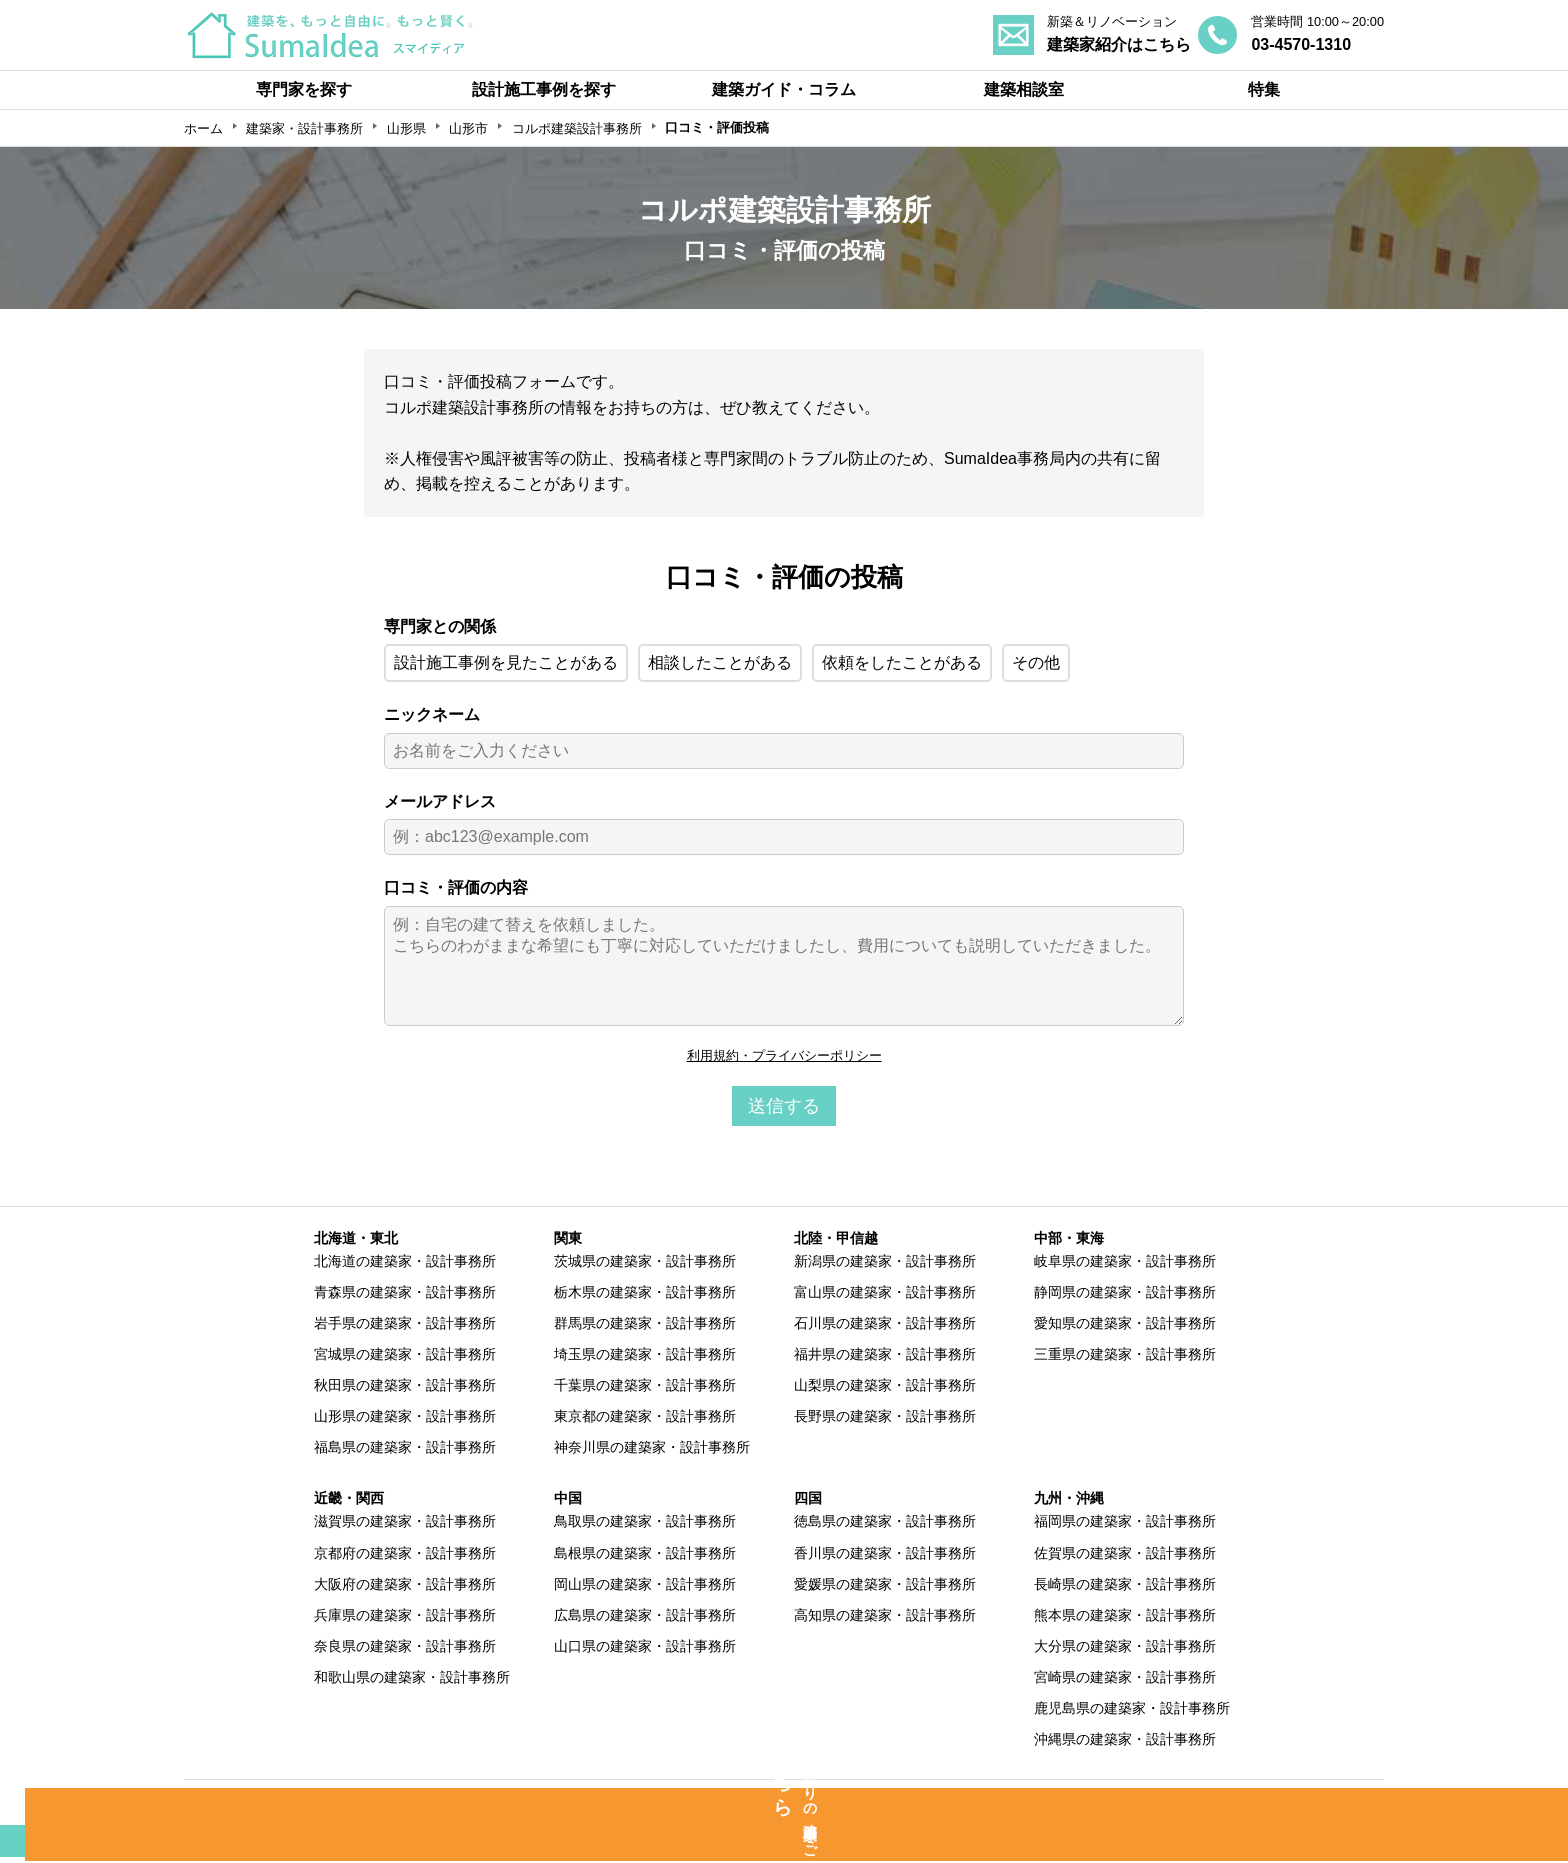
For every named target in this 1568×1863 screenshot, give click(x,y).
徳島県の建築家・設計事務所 (885, 1524)
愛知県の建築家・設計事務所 (1125, 1326)
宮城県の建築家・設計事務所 (405, 1357)
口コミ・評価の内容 (456, 887)
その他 (1036, 662)
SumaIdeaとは (345, 1805)
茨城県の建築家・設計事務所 (645, 1264)
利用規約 (961, 1805)
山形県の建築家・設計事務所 (405, 1419)
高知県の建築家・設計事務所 (885, 1617)
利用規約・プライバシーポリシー (784, 1057)
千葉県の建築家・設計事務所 (645, 1388)
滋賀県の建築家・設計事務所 (405, 1524)
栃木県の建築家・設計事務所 (645, 1295)
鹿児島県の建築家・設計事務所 (1132, 1711)
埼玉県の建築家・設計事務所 (645, 1357)
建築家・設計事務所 (304, 128)
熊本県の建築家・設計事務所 (1125, 1617)
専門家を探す (304, 89)
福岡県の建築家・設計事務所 (1125, 1524)
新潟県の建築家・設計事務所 (885, 1264)
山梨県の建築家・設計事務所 (885, 1388)
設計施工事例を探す (544, 89)
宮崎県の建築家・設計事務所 (1125, 1680)
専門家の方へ (664, 1805)
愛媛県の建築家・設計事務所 (885, 1586)
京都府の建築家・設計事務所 (405, 1555)
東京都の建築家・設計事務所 (645, 1419)
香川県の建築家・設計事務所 (885, 1555)
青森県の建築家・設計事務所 (405, 1295)
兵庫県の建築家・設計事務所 (405, 1617)
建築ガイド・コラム (784, 89)
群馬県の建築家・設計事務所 (645, 1326)
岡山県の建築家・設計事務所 (645, 1586)
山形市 (468, 128)
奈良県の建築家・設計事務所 (405, 1649)
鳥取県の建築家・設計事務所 (645, 1524)
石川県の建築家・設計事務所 (885, 1326)
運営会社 (1243, 1805)
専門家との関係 (440, 626)
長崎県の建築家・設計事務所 (1125, 1586)
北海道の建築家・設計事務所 (405, 1264)
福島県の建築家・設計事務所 (405, 1450)
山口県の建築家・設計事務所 (645, 1649)
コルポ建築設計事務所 (577, 128)
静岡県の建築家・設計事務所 (1125, 1295)
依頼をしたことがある (902, 662)
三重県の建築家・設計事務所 (1125, 1357)
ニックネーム (432, 714)
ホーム (203, 128)
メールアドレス (440, 801)
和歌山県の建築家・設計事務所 (412, 1680)
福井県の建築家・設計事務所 (885, 1357)
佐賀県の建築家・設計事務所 (1125, 1555)
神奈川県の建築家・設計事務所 (652, 1450)
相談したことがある (720, 662)
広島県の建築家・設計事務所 (645, 1617)
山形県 (406, 128)
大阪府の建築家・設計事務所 (405, 1586)
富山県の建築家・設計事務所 (885, 1295)
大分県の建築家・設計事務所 (1125, 1649)
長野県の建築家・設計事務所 (885, 1419)
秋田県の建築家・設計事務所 (405, 1388)
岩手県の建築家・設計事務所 (405, 1326)
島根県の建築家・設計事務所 (645, 1555)
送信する (784, 1109)
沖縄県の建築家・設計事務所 (1125, 1742)
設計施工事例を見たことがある (506, 662)
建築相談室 (1024, 89)
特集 (1264, 89)
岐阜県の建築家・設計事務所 (1125, 1264)
